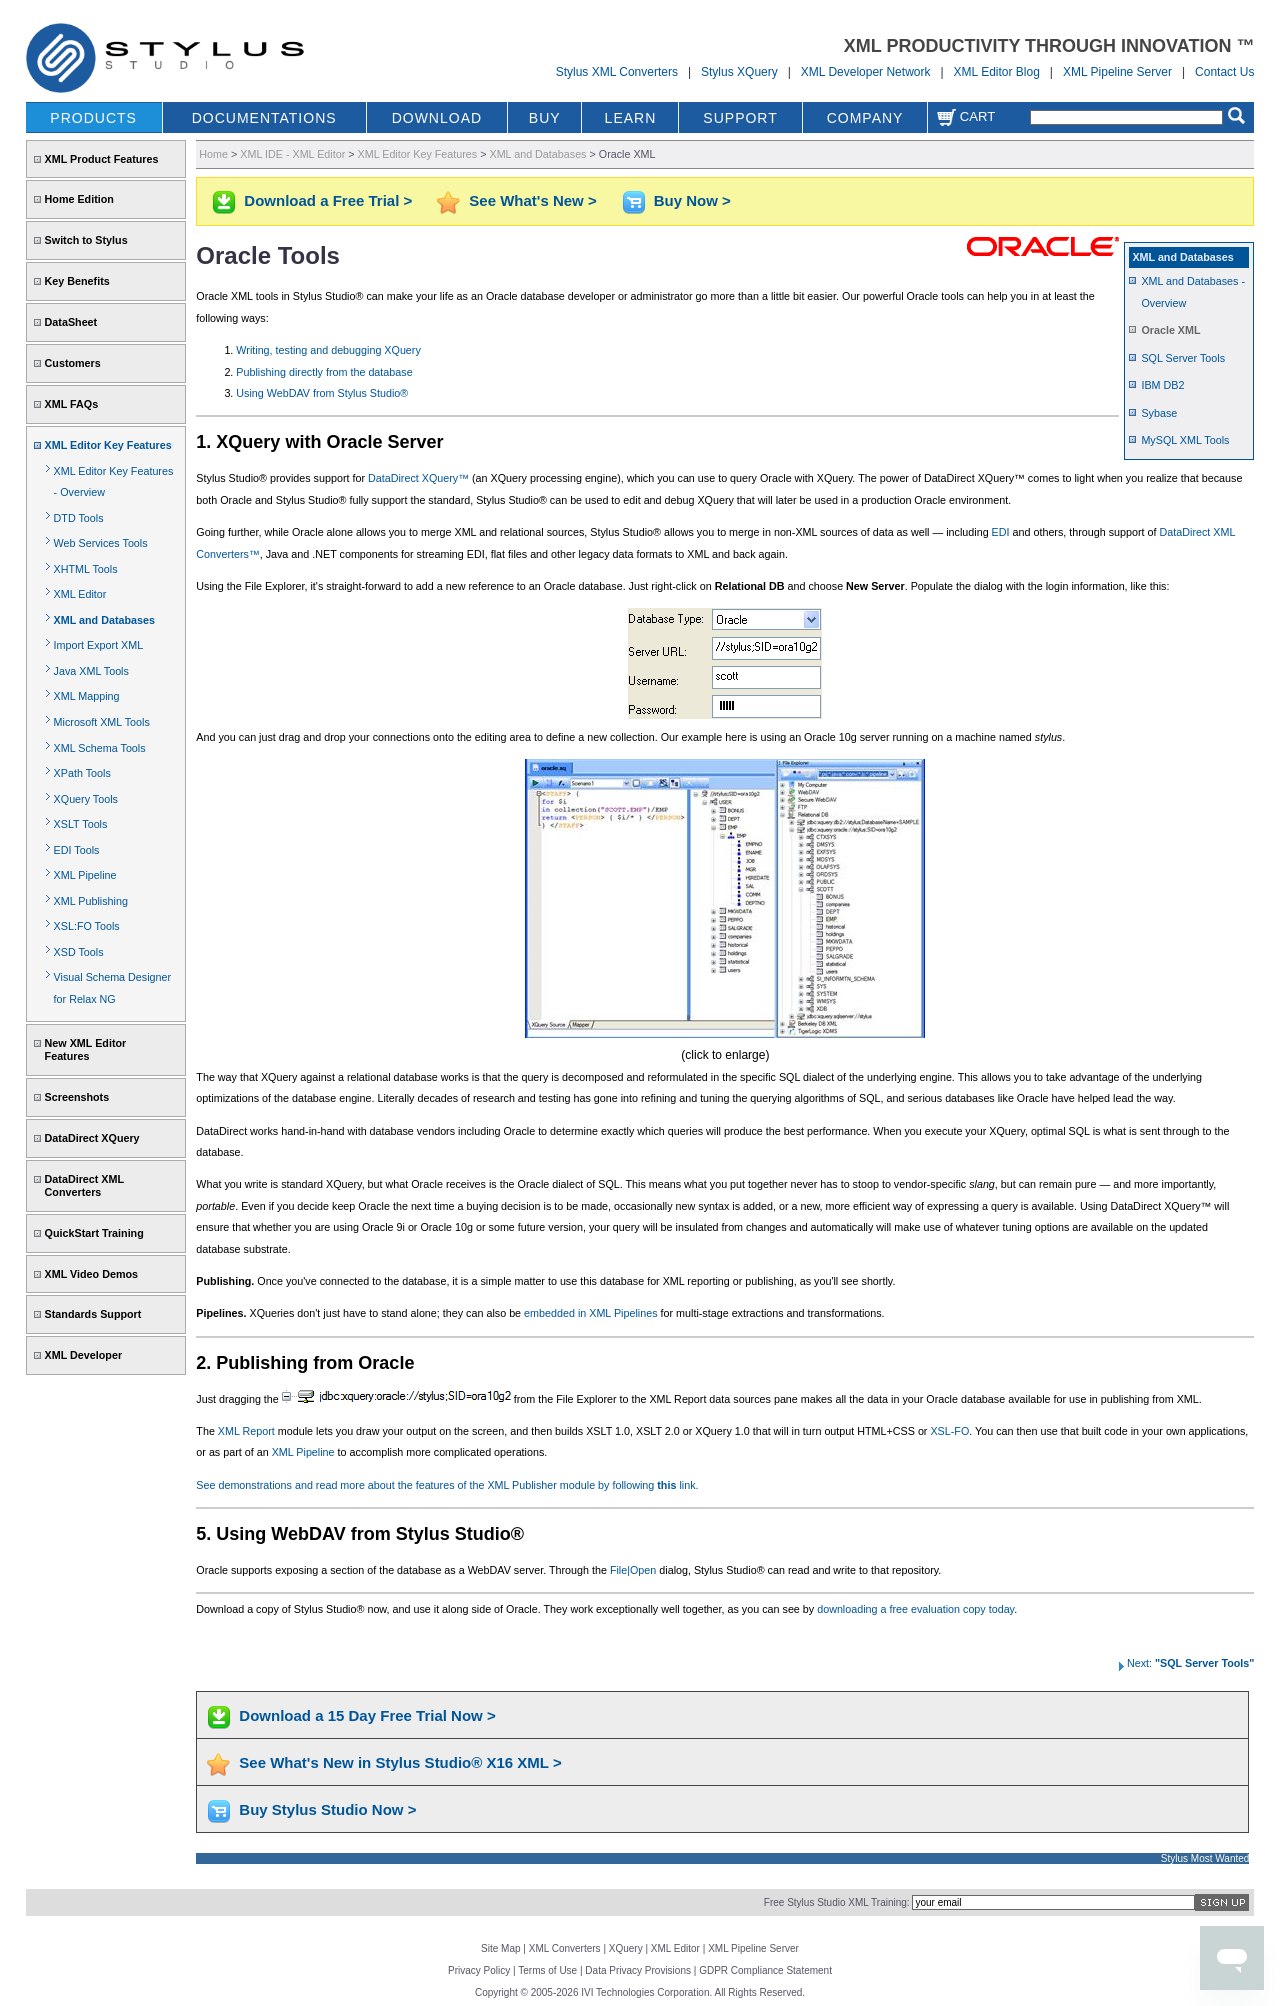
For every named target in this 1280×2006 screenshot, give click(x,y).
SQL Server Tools (1183, 358)
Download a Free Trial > (328, 200)
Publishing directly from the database (324, 372)
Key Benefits (77, 281)
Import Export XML (99, 645)
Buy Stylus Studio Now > (327, 1809)
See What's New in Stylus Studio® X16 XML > (400, 1762)
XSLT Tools (81, 824)
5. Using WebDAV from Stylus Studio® (360, 1534)
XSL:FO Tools (87, 926)
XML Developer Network (866, 72)
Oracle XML (1170, 330)
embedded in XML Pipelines (590, 1313)
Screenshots (77, 1097)
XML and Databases (104, 620)
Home (213, 154)
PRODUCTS (93, 118)
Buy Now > (692, 200)
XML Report (246, 1431)
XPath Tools (82, 773)
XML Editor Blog (997, 72)
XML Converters (565, 1948)
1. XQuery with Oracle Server (319, 442)
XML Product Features (102, 159)
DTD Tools (79, 518)
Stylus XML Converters (617, 72)
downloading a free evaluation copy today (915, 1609)
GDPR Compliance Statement (765, 1970)
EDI (1001, 532)
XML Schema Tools (100, 748)
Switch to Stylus (86, 240)
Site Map (500, 1948)
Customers (73, 363)
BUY (545, 118)
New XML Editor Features (86, 1049)
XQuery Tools (86, 799)
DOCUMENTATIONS (264, 118)
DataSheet (71, 322)
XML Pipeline (85, 875)
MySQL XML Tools (1185, 440)
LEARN (631, 118)
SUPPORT (740, 118)
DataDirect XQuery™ (418, 478)
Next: (1184, 1663)
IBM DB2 (1162, 385)
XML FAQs (72, 404)
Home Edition (79, 199)
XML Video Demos (91, 1274)
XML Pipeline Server (1117, 72)
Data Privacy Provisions (638, 1970)
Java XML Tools (91, 671)
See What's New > (532, 200)
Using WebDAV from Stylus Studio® (322, 393)
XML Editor (80, 594)
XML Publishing (91, 901)
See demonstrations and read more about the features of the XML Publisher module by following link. (447, 1485)
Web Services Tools (101, 543)
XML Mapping (87, 696)
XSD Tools (79, 952)
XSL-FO (949, 1431)
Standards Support (93, 1314)
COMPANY (865, 118)
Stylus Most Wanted (1205, 1858)
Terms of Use (547, 1970)
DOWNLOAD (437, 118)
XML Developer (83, 1355)
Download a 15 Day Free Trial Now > (367, 1715)
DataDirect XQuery (92, 1138)
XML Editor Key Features (108, 445)
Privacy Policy (479, 1970)
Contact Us (1224, 72)
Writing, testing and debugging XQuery (328, 350)
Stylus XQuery (739, 72)
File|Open (633, 1570)
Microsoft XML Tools (102, 722)
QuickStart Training (94, 1233)
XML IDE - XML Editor (292, 154)
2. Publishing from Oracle (305, 1363)
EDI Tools (77, 850)
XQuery (626, 1948)
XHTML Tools (86, 569)
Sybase (1159, 413)
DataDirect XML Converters (84, 1185)
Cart (966, 116)
